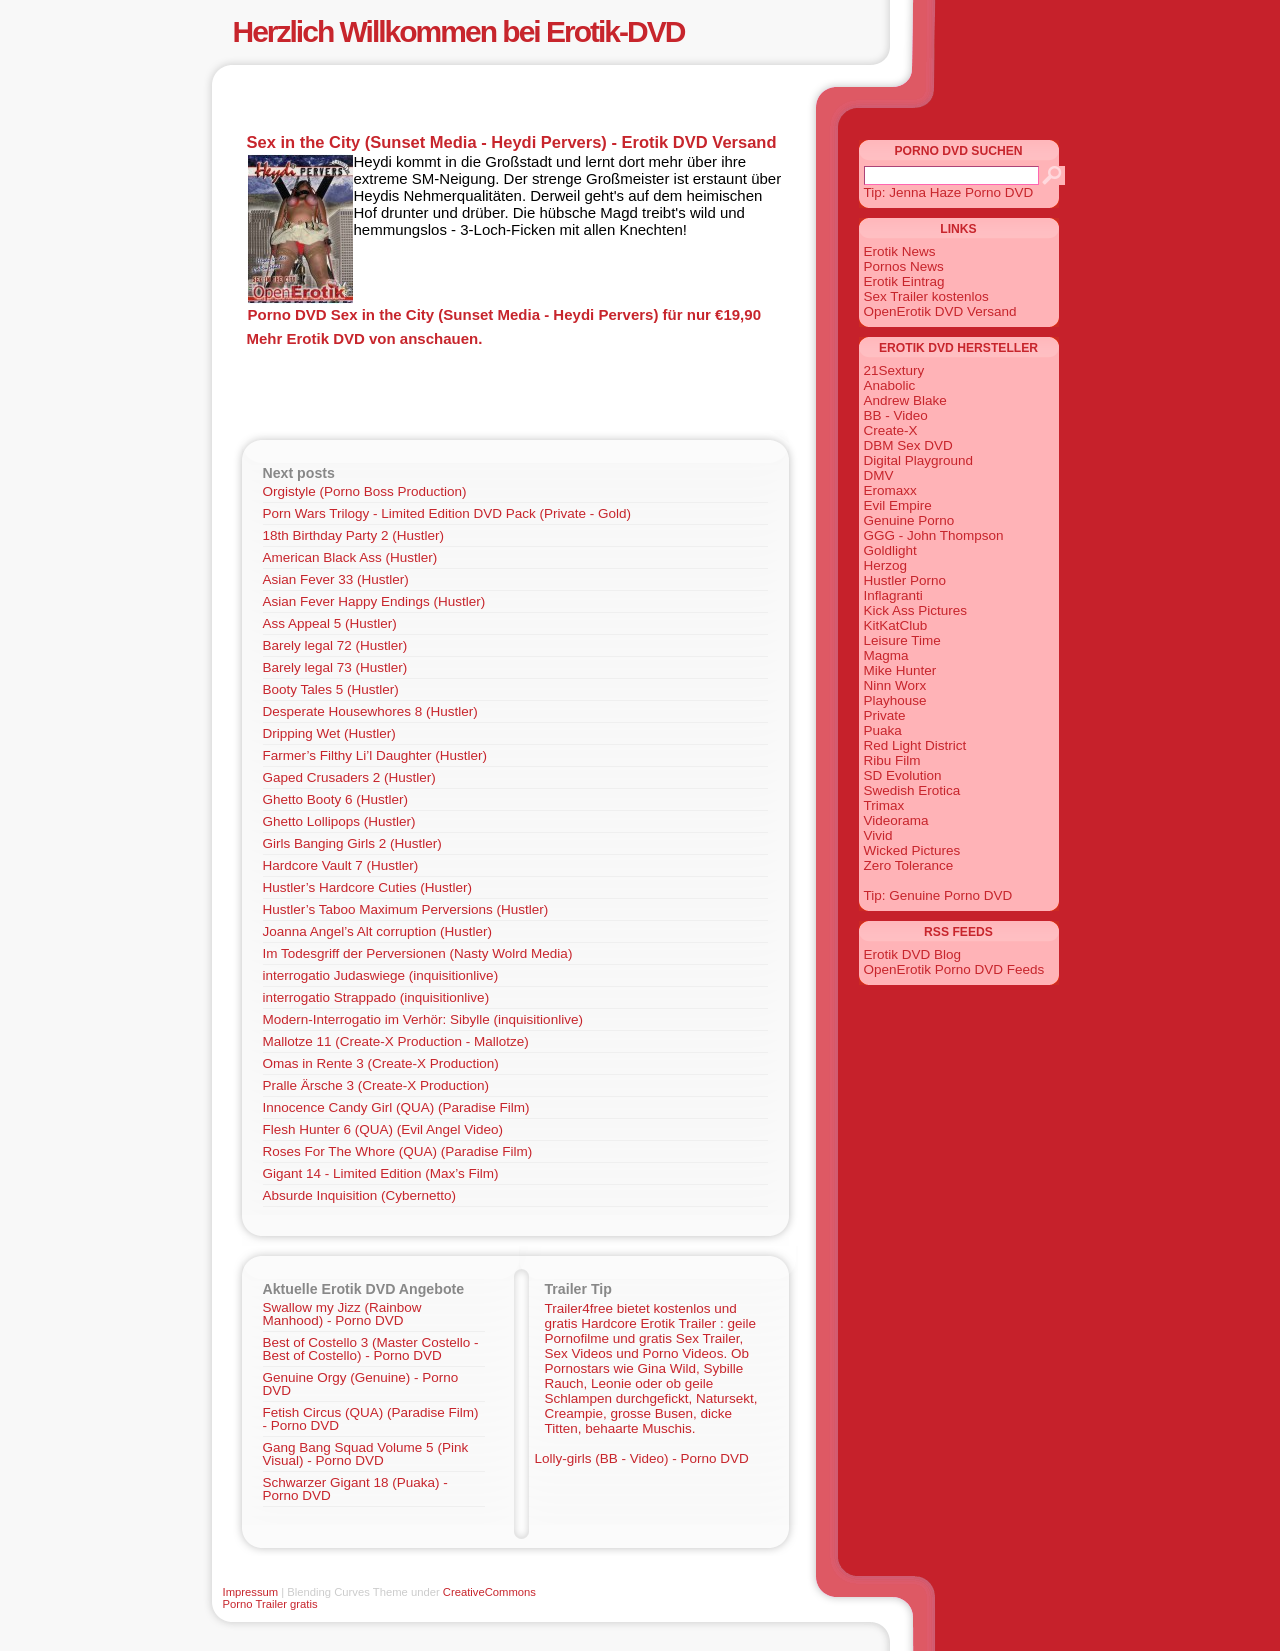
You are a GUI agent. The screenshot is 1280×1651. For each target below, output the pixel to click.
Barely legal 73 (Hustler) (335, 667)
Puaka (883, 730)
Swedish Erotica (912, 790)
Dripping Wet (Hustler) (329, 733)
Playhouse (895, 700)
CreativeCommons (489, 1592)
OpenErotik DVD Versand (940, 311)
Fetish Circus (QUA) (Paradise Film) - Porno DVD (371, 1419)
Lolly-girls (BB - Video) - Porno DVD (642, 1458)
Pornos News (904, 266)
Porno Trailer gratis (270, 1604)
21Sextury (894, 370)
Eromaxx (890, 490)
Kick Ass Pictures (916, 610)
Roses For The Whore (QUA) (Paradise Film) (398, 1151)
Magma (886, 655)
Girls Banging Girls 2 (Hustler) (352, 843)
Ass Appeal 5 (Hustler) (330, 623)
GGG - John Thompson (934, 535)
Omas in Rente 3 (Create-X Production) (381, 1063)
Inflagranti (893, 595)
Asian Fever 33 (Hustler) (336, 579)
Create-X (891, 430)
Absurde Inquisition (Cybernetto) (360, 1195)
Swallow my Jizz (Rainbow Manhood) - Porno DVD (342, 1314)
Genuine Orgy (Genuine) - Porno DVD (361, 1384)
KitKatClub (896, 625)
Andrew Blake (905, 400)
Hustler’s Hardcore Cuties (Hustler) (368, 887)
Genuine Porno (909, 520)
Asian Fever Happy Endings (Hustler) (374, 601)
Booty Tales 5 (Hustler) (331, 689)
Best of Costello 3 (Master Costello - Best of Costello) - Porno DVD (371, 1349)
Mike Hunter (900, 670)
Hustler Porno (905, 580)
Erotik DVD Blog (913, 954)
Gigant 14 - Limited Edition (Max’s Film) (381, 1173)
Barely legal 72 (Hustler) (335, 645)
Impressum (251, 1592)
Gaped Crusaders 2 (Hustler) (349, 777)
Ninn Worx (895, 685)
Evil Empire (898, 505)
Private (885, 715)
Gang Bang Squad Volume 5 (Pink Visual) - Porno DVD (366, 1454)
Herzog (886, 565)
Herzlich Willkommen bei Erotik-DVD (459, 31)
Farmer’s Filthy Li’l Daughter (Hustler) (375, 755)
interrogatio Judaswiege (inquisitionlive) (381, 975)
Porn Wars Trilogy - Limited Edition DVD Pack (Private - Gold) (447, 513)
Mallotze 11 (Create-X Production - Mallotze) (396, 1041)
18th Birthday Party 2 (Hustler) (354, 535)
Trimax (884, 805)
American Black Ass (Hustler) (350, 557)
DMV (879, 475)
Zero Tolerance (909, 865)
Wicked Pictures (912, 850)
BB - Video (896, 415)
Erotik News (900, 251)
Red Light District (915, 745)
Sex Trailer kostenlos (926, 296)
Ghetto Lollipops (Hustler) (339, 821)
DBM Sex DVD (908, 445)
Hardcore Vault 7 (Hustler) (341, 865)
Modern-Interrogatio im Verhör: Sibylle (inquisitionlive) (423, 1019)
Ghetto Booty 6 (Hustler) (336, 799)
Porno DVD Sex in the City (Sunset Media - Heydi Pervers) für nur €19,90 (504, 314)
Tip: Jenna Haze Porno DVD (949, 192)
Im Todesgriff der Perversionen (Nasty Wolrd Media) (418, 953)
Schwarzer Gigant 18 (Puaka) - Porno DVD (355, 1489)
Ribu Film (892, 760)
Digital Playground (919, 460)
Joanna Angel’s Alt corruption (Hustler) (377, 931)
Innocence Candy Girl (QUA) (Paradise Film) (396, 1107)
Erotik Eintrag (904, 281)
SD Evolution (903, 775)
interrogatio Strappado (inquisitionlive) (376, 997)
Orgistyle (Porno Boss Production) (365, 491)
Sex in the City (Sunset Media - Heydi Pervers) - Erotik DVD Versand (512, 142)
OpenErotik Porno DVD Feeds (954, 969)
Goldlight (890, 550)
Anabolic (890, 385)
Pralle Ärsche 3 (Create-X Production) (376, 1085)
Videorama (896, 820)
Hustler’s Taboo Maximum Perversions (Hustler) (406, 909)
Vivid (878, 835)
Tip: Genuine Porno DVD (938, 895)
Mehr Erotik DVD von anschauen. (365, 338)
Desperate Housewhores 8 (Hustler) (370, 711)
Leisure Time (902, 640)
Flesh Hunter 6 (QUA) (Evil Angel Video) (383, 1129)
